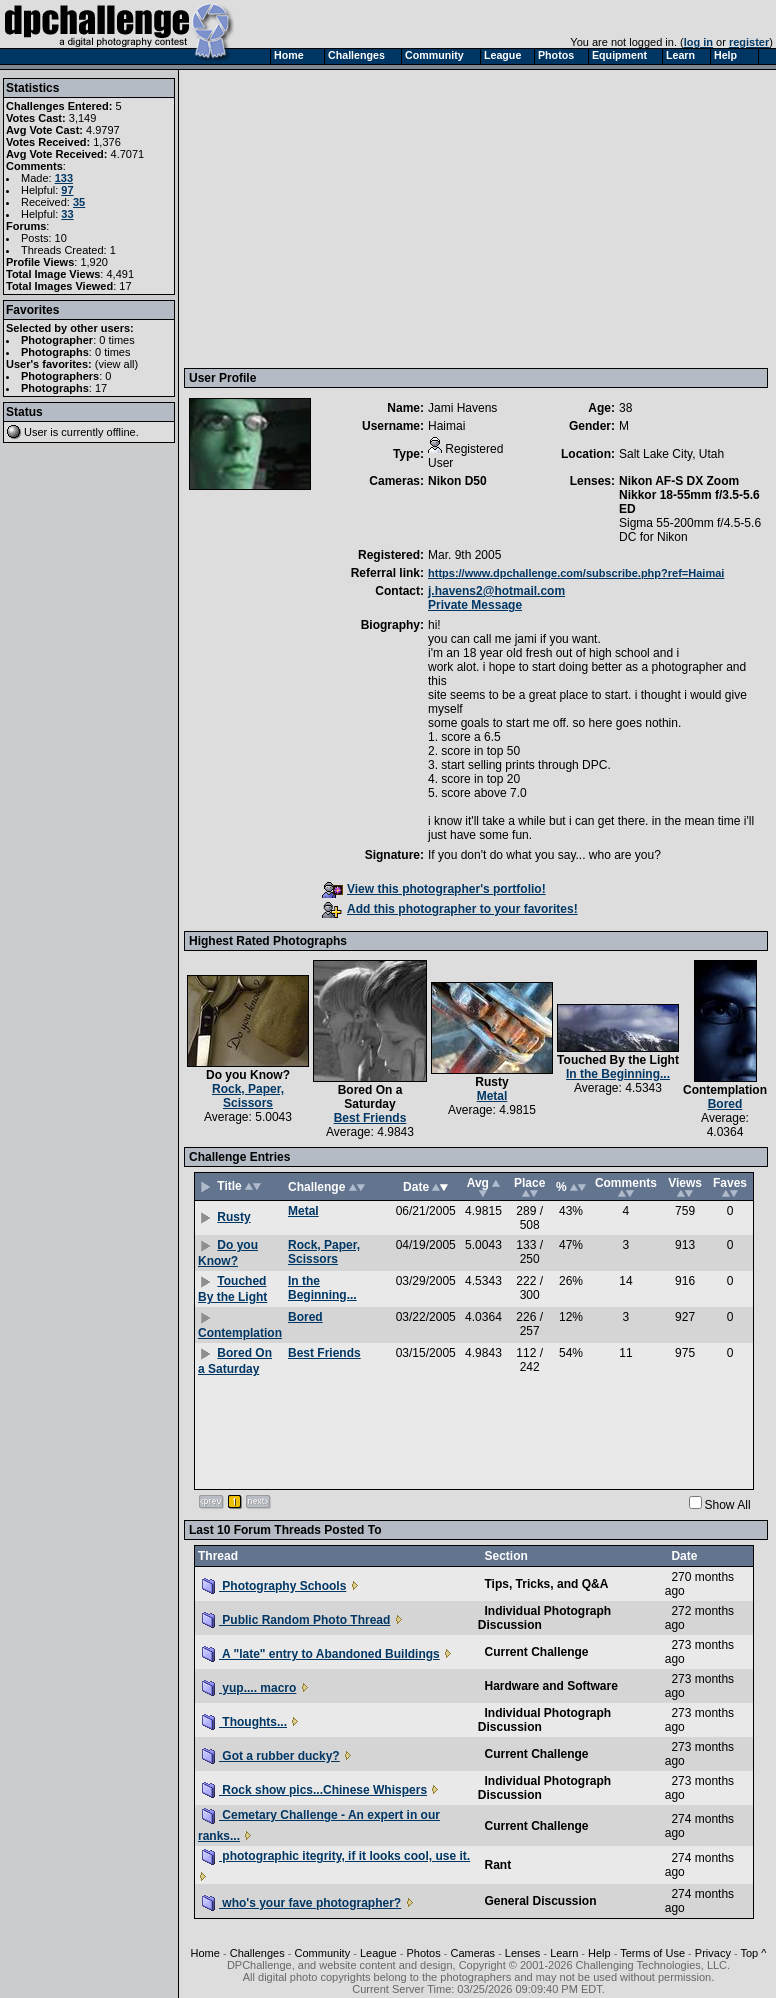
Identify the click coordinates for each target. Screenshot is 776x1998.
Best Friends (370, 1118)
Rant (497, 1865)
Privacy (713, 1953)
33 (67, 214)
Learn (564, 1953)
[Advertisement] (478, 218)
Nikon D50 (457, 481)
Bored (725, 1104)
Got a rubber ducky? (271, 1756)
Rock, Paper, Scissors (248, 1096)
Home (205, 1953)
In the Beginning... (618, 1074)
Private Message (475, 605)
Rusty (491, 1082)
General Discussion (540, 1901)
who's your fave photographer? (301, 1903)
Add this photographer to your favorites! (450, 909)
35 (79, 202)
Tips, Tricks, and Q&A (546, 1584)
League (378, 1953)
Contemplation (725, 1090)
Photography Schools (274, 1586)
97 (67, 190)
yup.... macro (249, 1688)
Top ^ (753, 1953)
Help (599, 1953)
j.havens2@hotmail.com (496, 591)
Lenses (522, 1953)
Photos (423, 1953)
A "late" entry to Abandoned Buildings (321, 1654)
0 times (116, 340)
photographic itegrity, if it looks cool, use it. (336, 1856)
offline (121, 432)
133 (64, 178)
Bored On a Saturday (370, 1097)
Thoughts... (244, 1722)
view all (117, 364)
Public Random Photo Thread (296, 1620)
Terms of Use (652, 1953)
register (749, 42)
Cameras (472, 1953)
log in (698, 42)
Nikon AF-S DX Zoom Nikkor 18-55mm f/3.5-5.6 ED (689, 495)
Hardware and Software (550, 1686)
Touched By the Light (618, 1060)
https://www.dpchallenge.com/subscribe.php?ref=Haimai (576, 573)
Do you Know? (248, 1075)
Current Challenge (536, 1652)
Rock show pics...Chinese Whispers (314, 1790)
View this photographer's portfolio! (434, 889)
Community (323, 1953)
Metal (492, 1096)
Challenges (257, 1953)
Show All (728, 1505)
